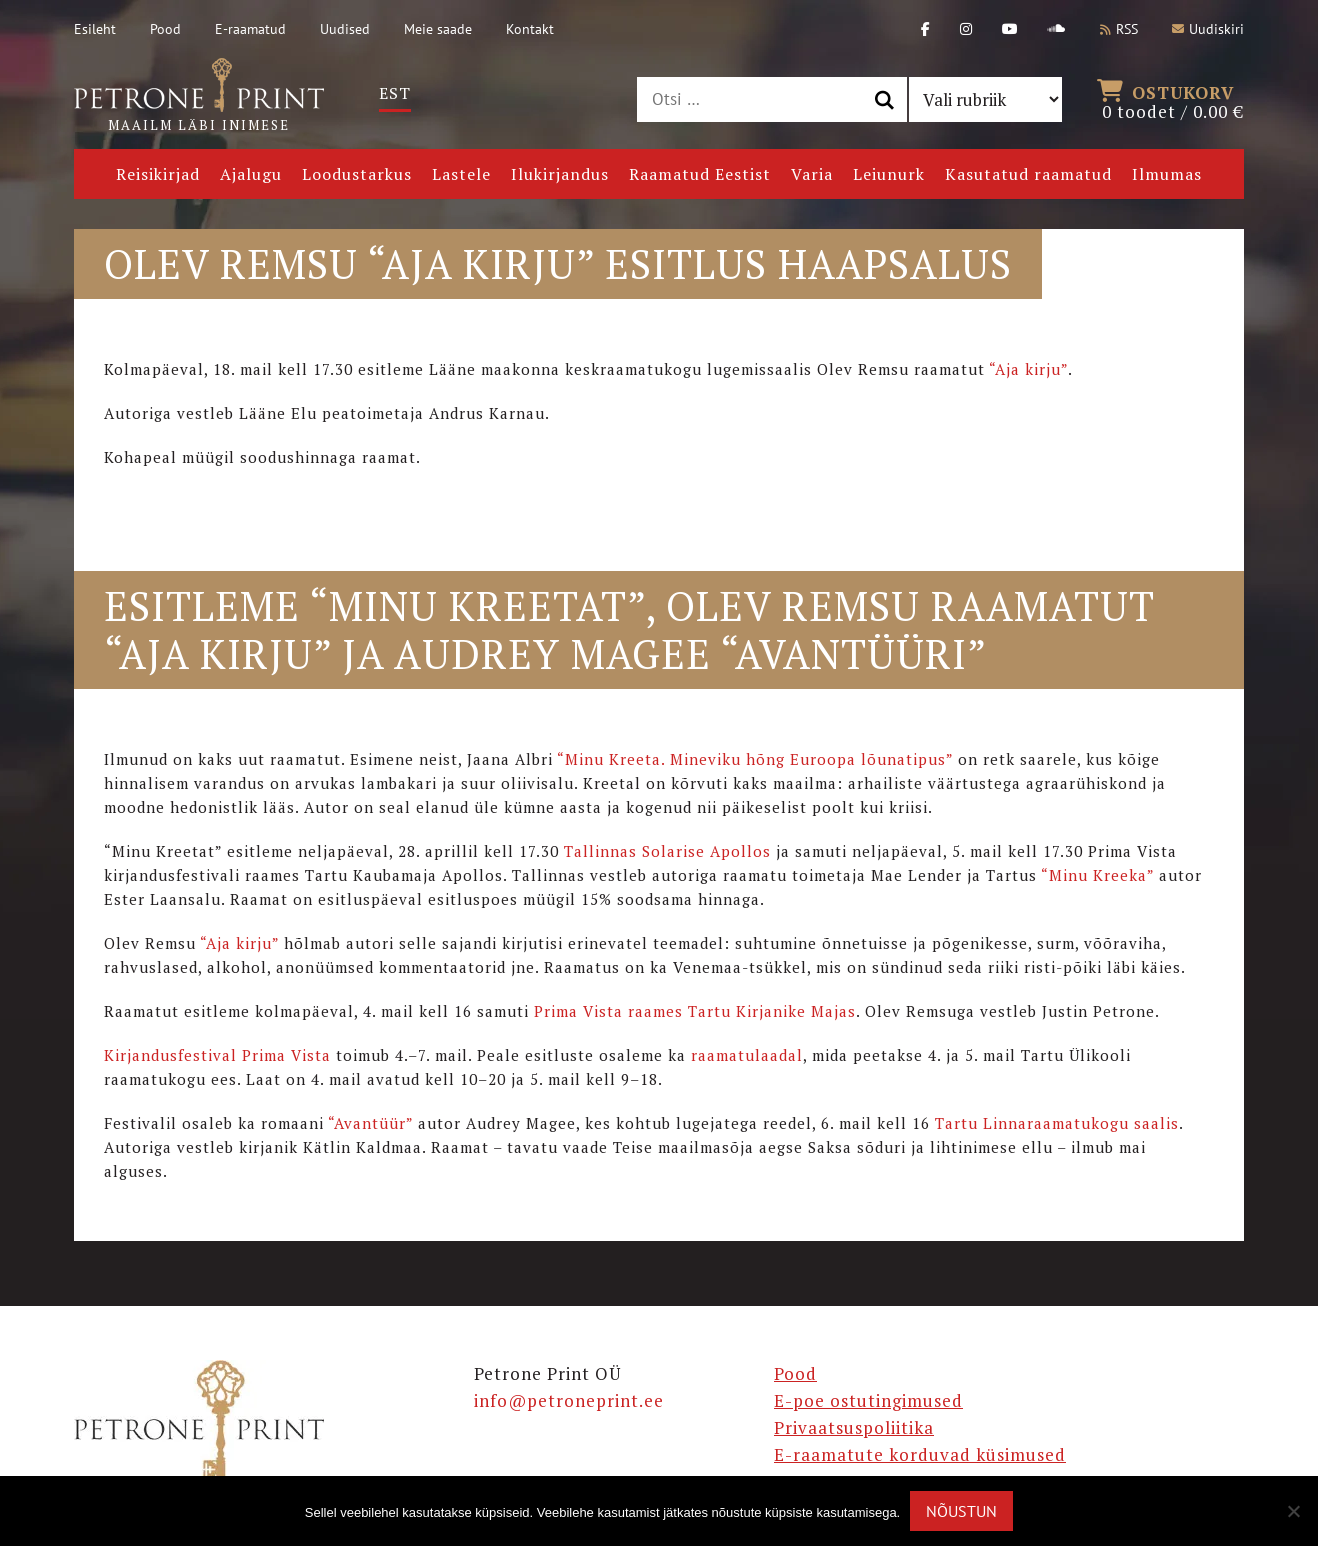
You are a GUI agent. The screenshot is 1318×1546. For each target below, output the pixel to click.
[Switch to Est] (395, 93)
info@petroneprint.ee (569, 1400)
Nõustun (961, 1511)
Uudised (345, 29)
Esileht (95, 29)
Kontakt (530, 29)
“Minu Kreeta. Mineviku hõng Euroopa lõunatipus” (755, 759)
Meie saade (438, 29)
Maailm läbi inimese (199, 96)
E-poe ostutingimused (868, 1400)
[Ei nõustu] (1293, 1511)
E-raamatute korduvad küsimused (920, 1454)
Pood (165, 29)
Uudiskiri (1208, 29)
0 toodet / (1173, 100)
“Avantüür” (370, 1123)
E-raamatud (250, 29)
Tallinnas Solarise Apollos (667, 851)
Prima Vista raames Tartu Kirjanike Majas (695, 1011)
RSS (1119, 29)
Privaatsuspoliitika (854, 1427)
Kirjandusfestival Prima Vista (217, 1055)
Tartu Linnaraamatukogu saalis (1057, 1123)
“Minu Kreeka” (1097, 875)
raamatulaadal (747, 1055)
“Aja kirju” (1028, 369)
